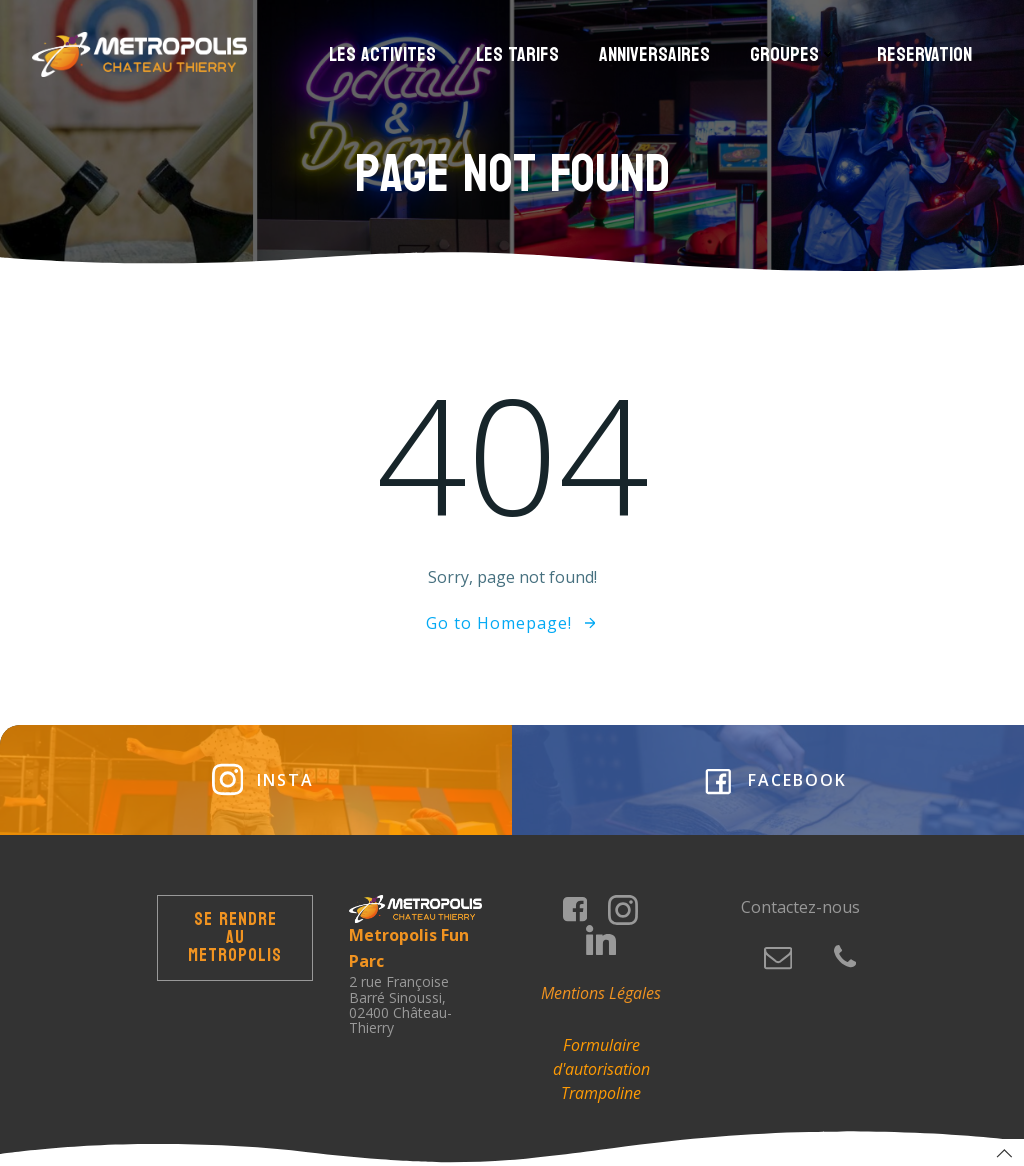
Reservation (924, 55)
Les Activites (382, 55)
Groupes (793, 55)
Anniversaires (654, 55)
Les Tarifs (517, 55)
